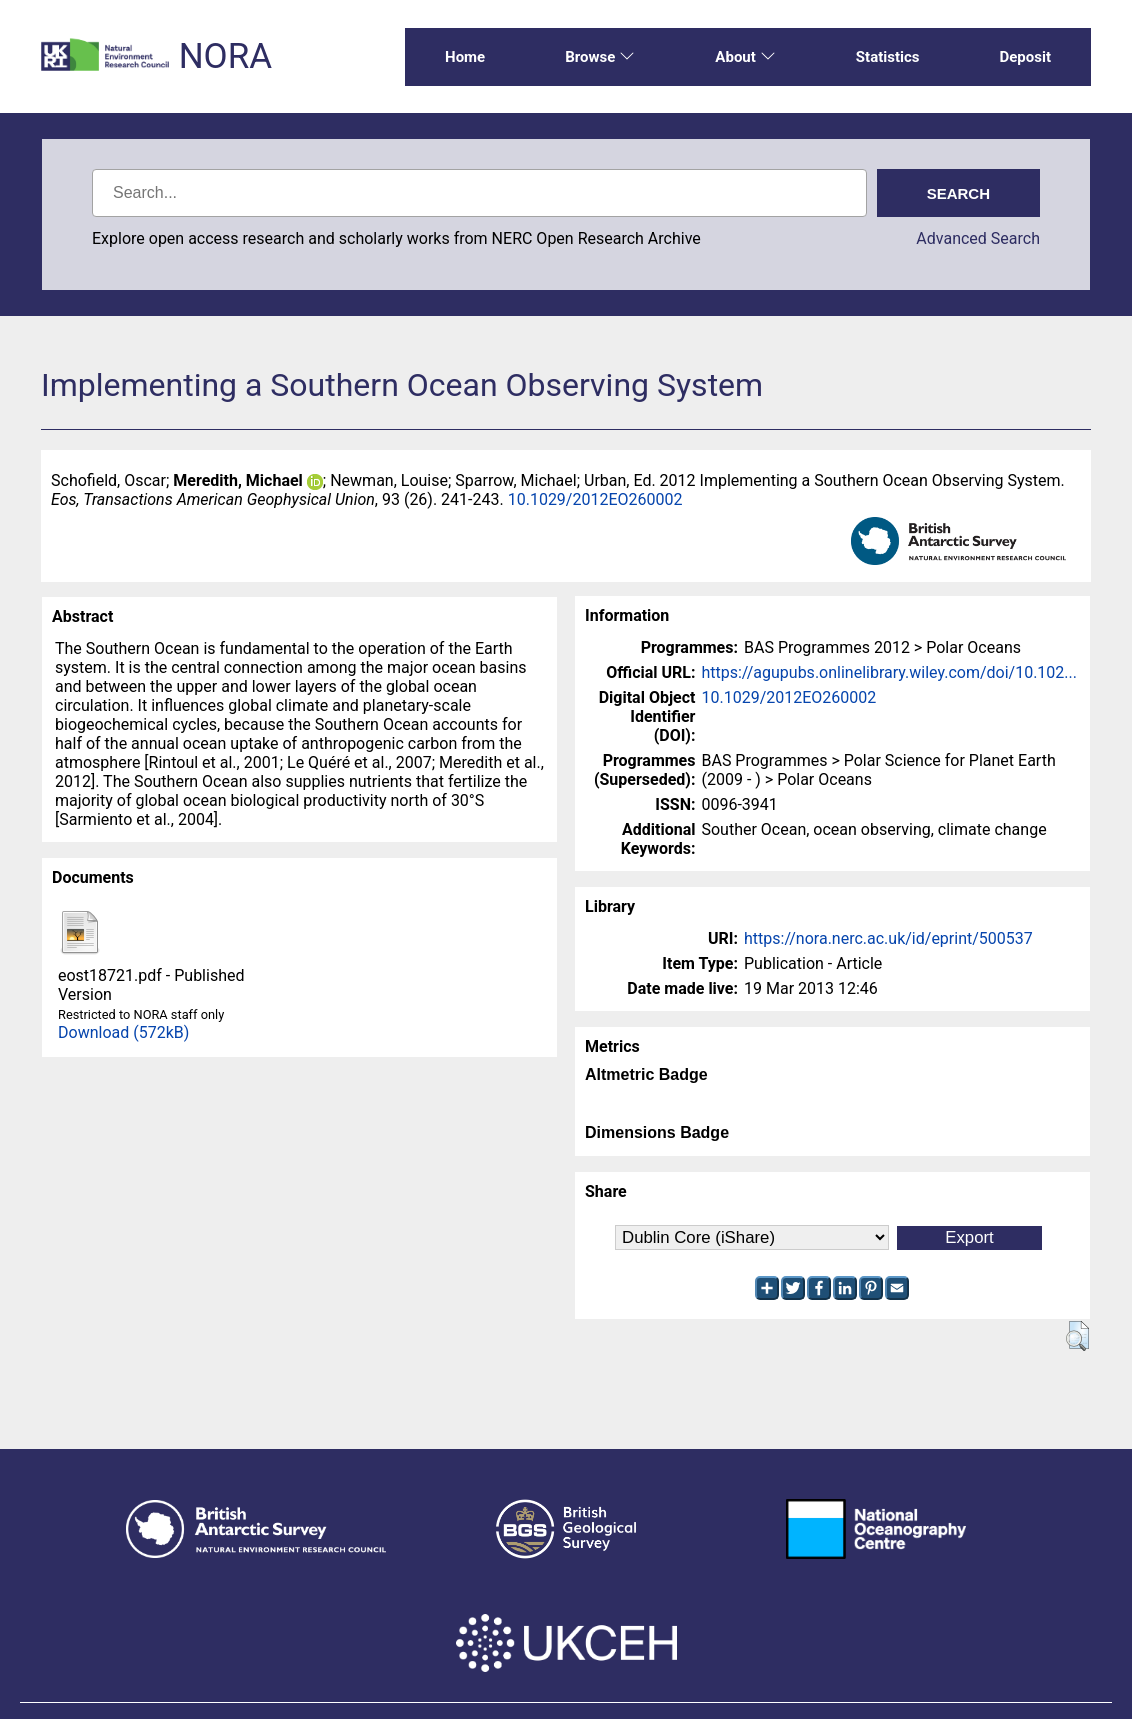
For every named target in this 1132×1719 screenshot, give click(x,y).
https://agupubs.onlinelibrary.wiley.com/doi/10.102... (889, 672)
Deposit (1025, 57)
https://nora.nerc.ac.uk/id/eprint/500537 (888, 938)
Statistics (888, 57)
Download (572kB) (123, 1032)
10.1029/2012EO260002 (595, 499)
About (745, 57)
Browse (600, 57)
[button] (1077, 1336)
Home (465, 57)
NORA (225, 56)
